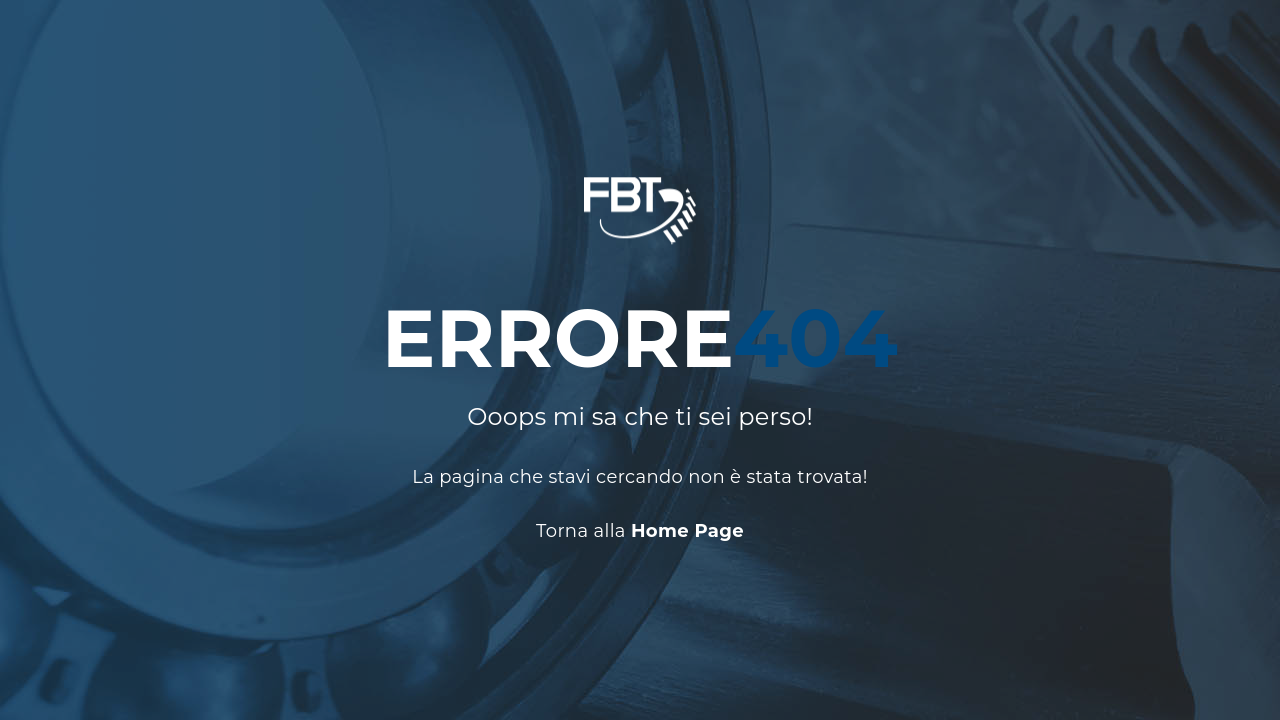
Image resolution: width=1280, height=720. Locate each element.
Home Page (687, 532)
